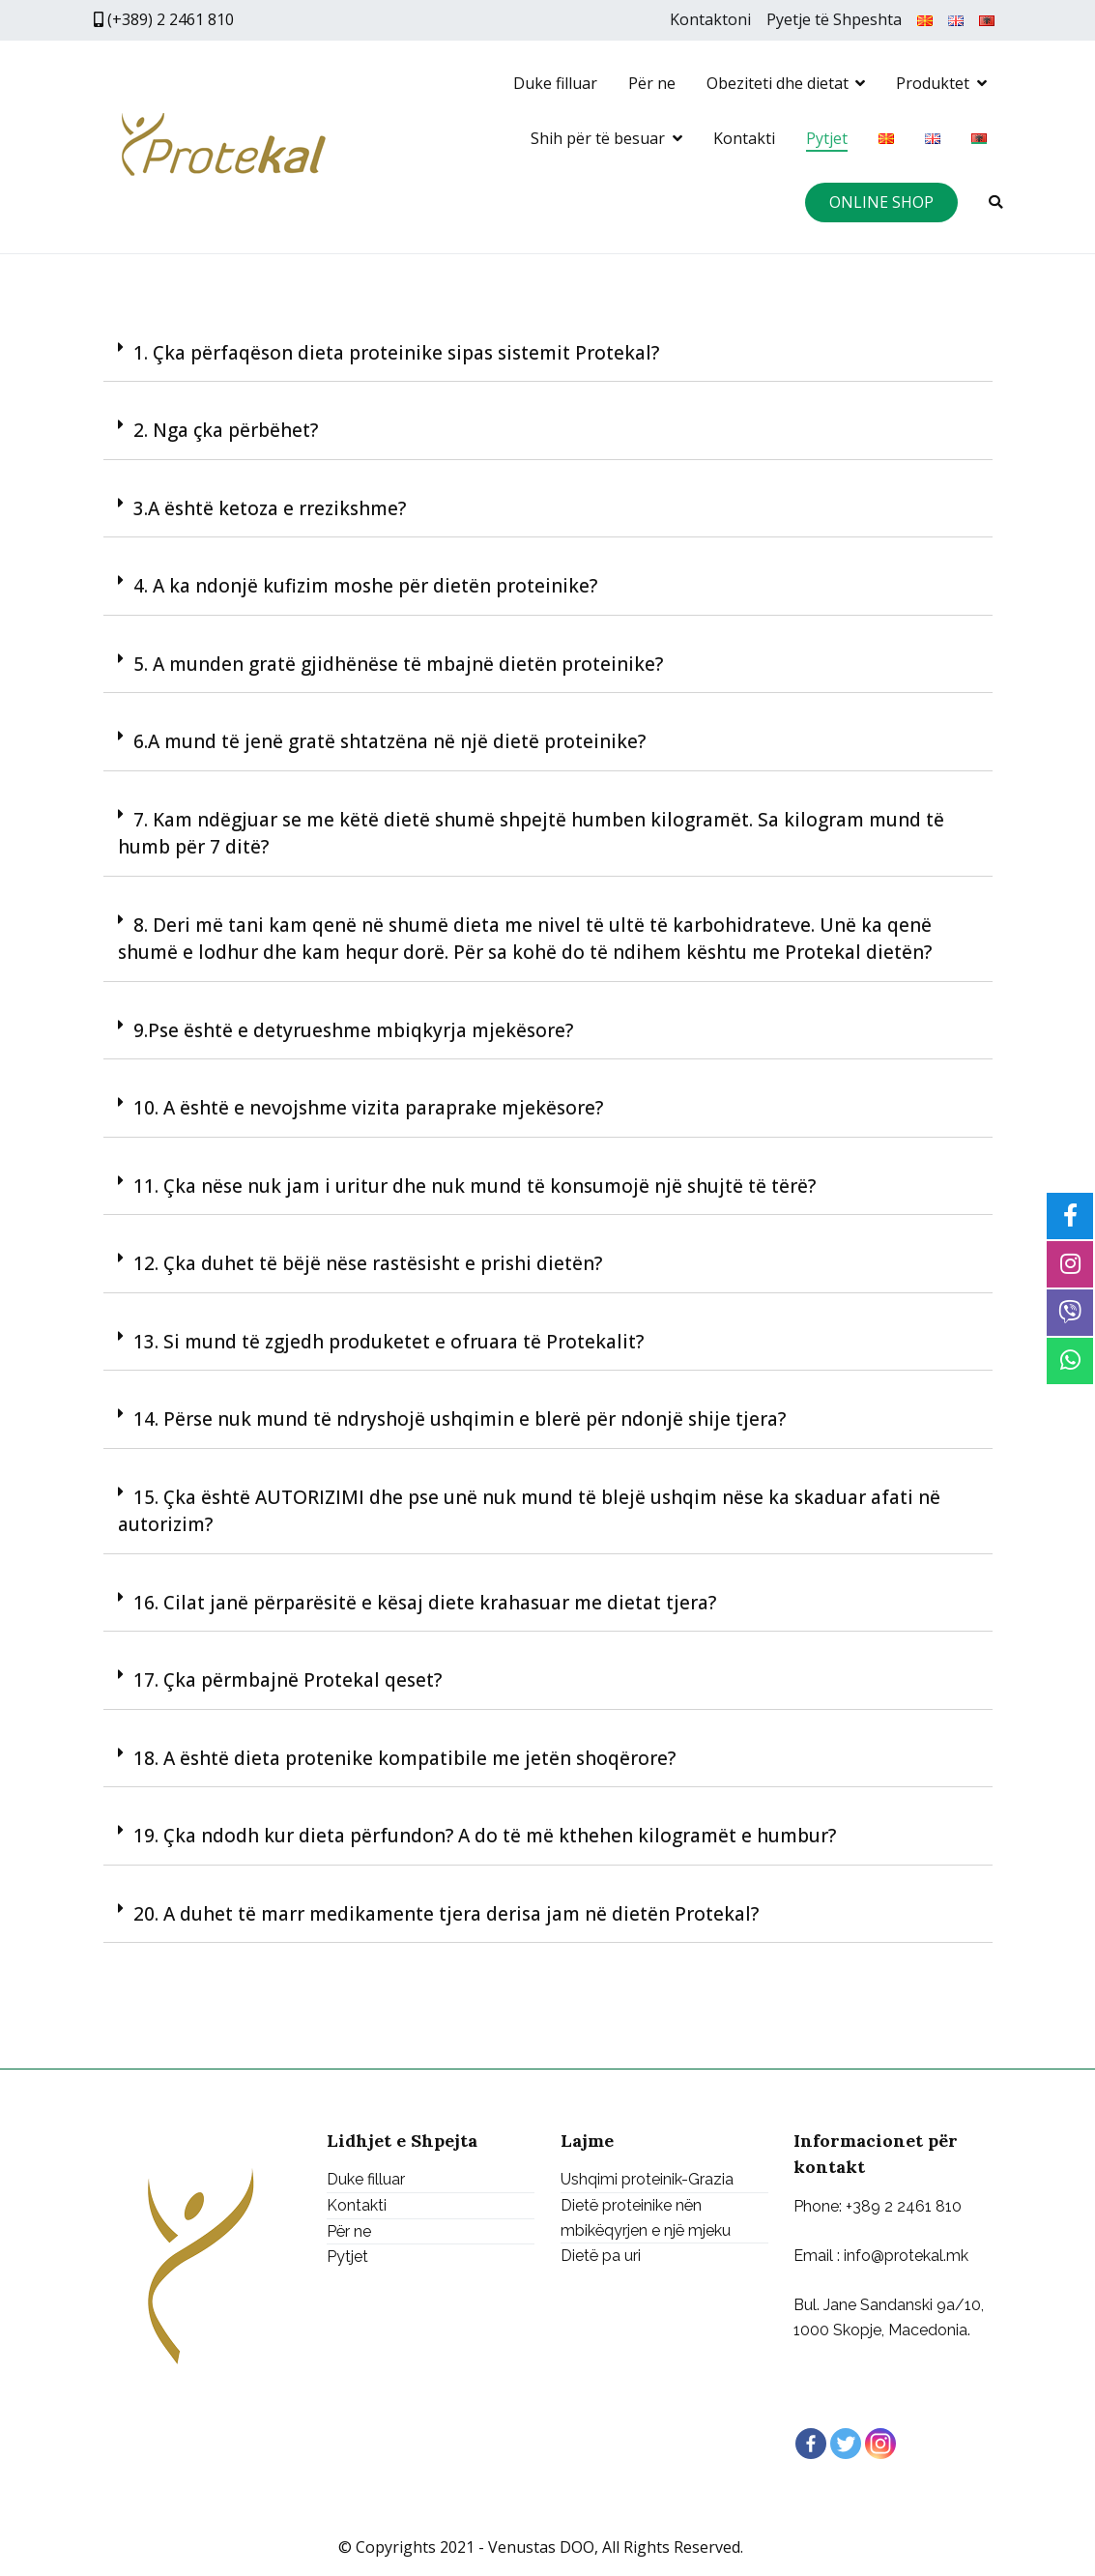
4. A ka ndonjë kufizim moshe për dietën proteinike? (365, 585)
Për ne (652, 83)
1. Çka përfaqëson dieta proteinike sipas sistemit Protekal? (396, 352)
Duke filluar (555, 83)
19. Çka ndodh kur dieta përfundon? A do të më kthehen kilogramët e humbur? (484, 1835)
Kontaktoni (710, 19)
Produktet (932, 83)
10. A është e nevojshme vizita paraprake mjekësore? (368, 1107)
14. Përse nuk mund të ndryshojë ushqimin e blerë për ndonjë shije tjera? (459, 1419)
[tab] (548, 354)
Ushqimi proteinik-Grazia (647, 2180)
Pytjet (827, 138)
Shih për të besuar (598, 138)
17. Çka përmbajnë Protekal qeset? (287, 1680)
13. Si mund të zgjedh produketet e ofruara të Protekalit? (388, 1341)
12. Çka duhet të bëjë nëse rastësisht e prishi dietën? (367, 1263)
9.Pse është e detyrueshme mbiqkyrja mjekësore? (353, 1030)
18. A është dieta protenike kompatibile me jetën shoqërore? (404, 1758)
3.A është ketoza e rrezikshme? (269, 508)
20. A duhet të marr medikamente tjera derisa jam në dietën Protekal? (446, 1913)
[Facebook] (810, 2443)
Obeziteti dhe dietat (777, 83)
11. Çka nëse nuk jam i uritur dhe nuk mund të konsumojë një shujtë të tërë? (474, 1186)
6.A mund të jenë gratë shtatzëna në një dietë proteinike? (389, 741)
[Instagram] (880, 2443)
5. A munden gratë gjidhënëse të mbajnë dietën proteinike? (398, 664)
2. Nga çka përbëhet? (225, 430)
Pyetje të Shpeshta (834, 19)
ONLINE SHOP (881, 202)
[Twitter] (845, 2443)
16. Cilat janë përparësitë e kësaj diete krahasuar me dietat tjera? (424, 1602)
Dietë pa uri (601, 2255)
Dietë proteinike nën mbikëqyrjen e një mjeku (646, 2218)
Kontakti (744, 138)
